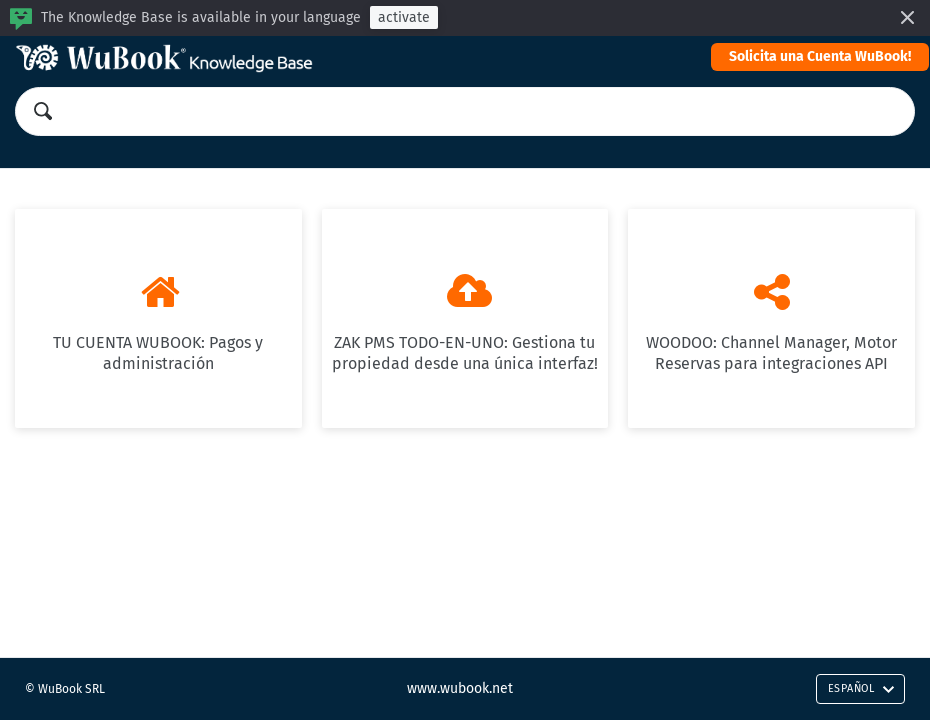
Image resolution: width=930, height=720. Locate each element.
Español (861, 688)
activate (404, 17)
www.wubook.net (460, 688)
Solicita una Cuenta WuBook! (820, 56)
